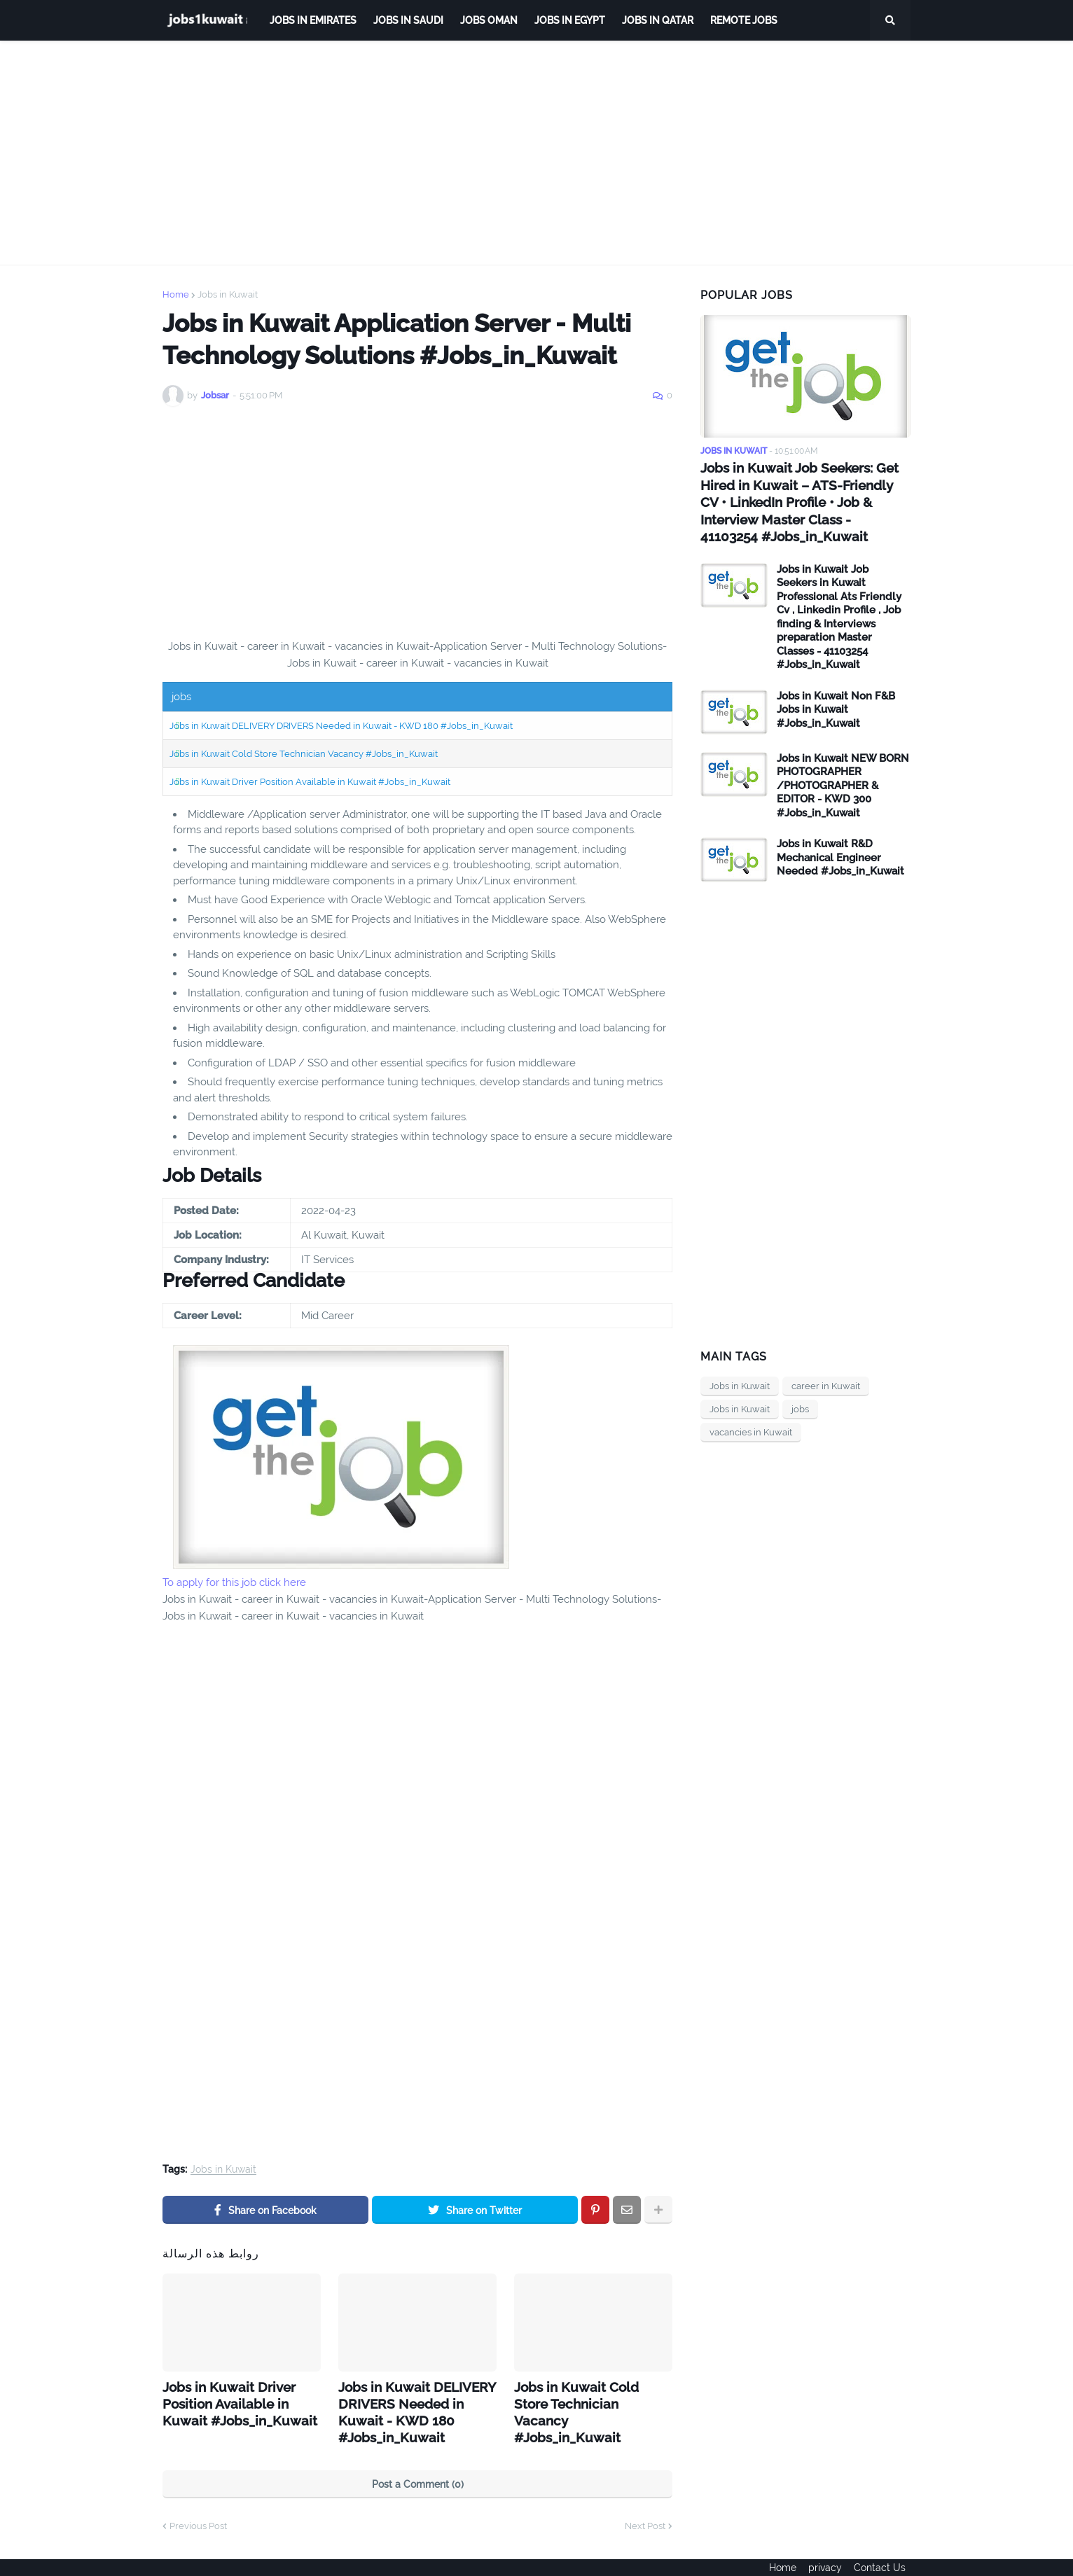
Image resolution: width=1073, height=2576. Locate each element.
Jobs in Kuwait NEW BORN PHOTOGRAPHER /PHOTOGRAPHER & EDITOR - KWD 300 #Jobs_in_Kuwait (843, 781)
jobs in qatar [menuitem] (657, 20)
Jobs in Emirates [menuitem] (313, 20)
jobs (800, 1405)
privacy (825, 2555)
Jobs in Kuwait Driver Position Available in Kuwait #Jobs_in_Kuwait (309, 782)
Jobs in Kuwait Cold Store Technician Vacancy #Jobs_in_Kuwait (303, 754)
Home (175, 294)
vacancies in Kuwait (750, 1428)
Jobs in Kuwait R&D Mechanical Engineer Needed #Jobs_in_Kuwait (840, 853)
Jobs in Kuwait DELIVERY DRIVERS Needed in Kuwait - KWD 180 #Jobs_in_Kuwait (341, 725)
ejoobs (177, 2555)
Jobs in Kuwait (228, 294)
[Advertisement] (536, 153)
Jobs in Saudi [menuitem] (408, 20)
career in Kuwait (825, 1382)
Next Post (645, 2502)
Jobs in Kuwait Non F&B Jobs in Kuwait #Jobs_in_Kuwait (836, 705)
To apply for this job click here (234, 1582)
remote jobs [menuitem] (743, 20)
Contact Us (885, 2555)
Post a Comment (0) (418, 2460)
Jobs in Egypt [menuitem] (569, 20)
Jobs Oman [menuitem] (489, 20)
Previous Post (198, 2502)
